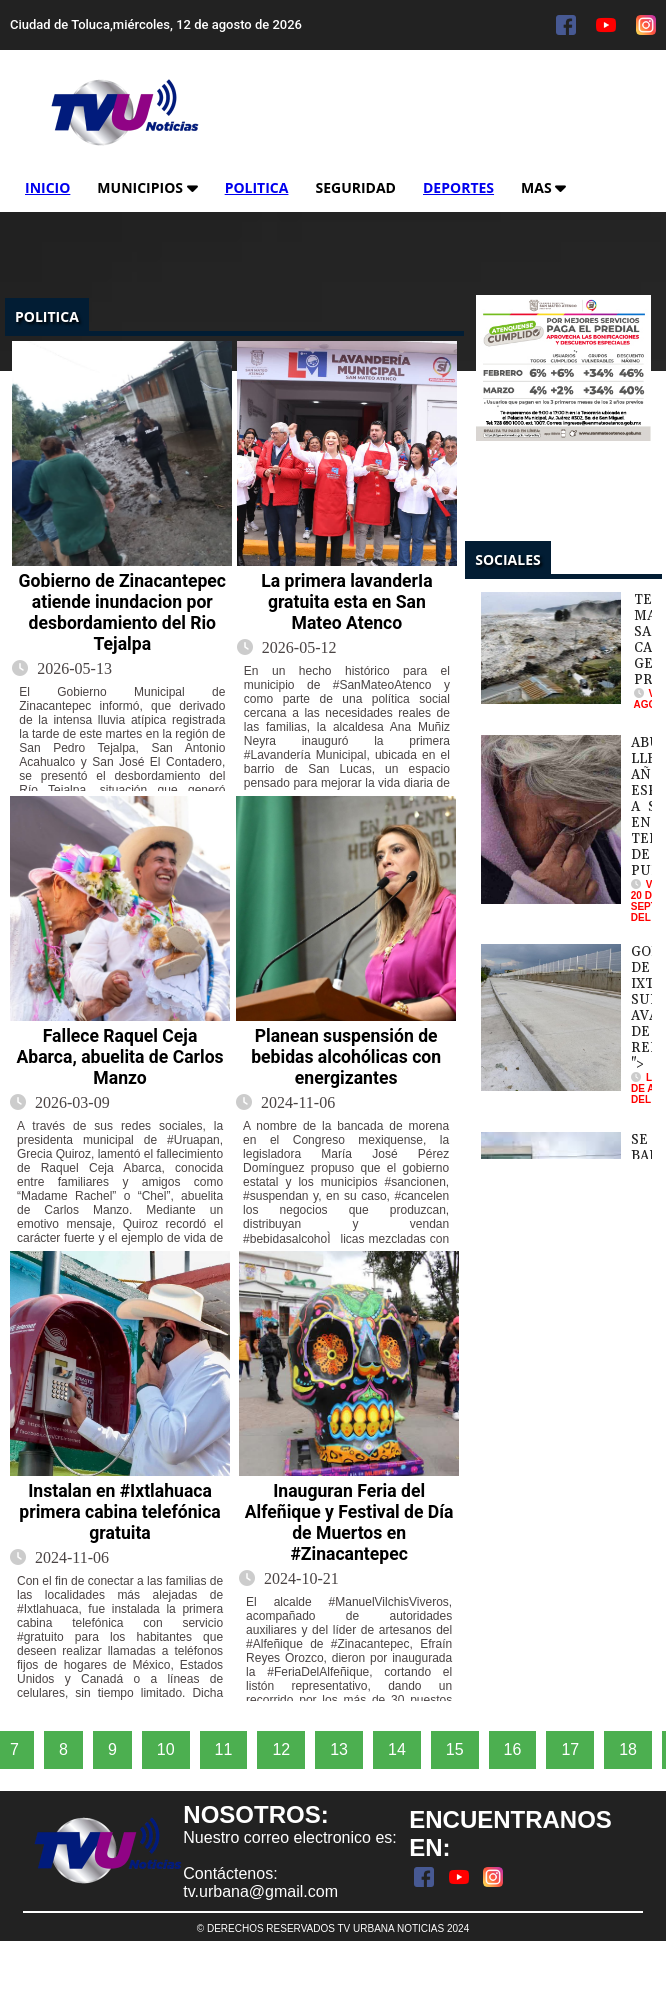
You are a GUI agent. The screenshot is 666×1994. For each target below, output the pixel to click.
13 (339, 1749)
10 (166, 1749)
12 (281, 1749)
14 (397, 1749)
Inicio (47, 187)
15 (455, 1749)
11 (224, 1749)
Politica (257, 187)
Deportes (458, 187)
